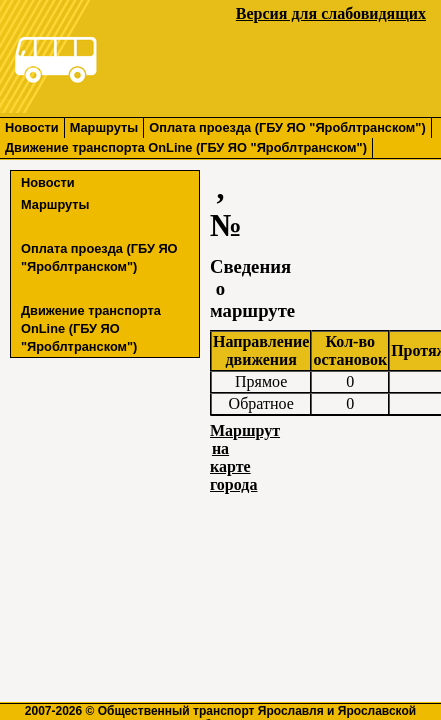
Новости (32, 127)
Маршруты (104, 127)
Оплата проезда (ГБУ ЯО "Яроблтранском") (287, 127)
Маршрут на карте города (245, 457)
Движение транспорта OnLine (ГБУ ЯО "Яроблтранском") (186, 147)
